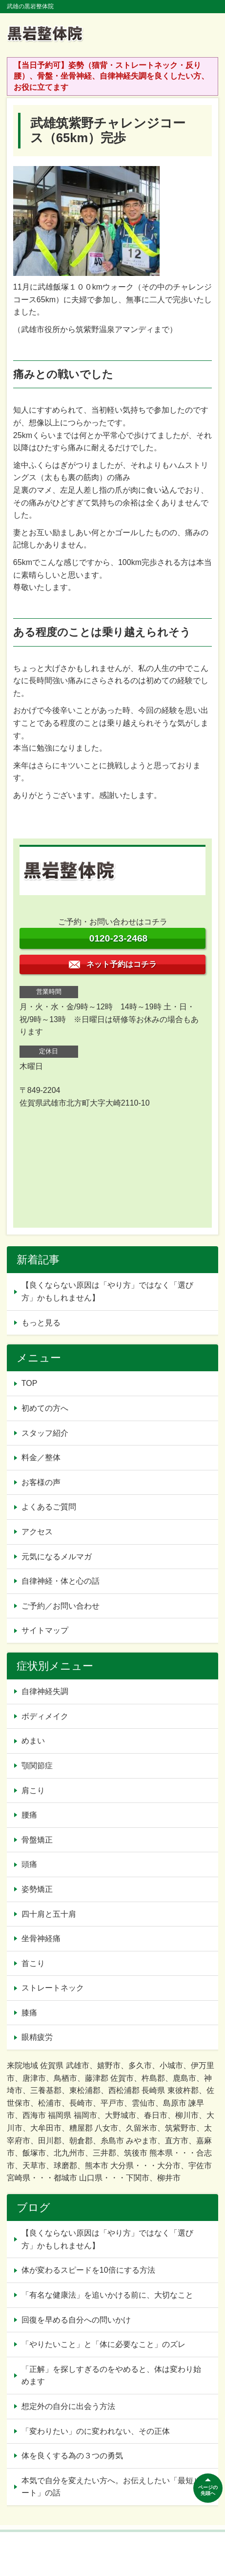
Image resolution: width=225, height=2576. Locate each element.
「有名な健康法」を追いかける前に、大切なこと (107, 2295)
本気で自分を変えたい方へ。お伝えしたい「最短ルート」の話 (111, 2486)
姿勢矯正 (37, 1889)
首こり (33, 1963)
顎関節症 (37, 1765)
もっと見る (41, 1323)
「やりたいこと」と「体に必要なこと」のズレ (103, 2344)
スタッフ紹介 (44, 1433)
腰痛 (29, 1815)
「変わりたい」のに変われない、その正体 (95, 2431)
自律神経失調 (44, 1691)
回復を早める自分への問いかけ (76, 2320)
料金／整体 (41, 1457)
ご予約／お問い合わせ (60, 1606)
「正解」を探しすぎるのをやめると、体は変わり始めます (111, 2375)
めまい (33, 1741)
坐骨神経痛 (41, 1938)
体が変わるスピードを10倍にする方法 (88, 2270)
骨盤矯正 (37, 1840)
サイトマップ (44, 1630)
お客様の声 (41, 1482)
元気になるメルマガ (56, 1556)
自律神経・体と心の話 (60, 1581)
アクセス (37, 1532)
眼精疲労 (37, 2037)
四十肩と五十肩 (48, 1914)
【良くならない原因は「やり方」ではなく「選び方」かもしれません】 (107, 1291)
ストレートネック (52, 1988)
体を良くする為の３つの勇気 (72, 2455)
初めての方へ (44, 1408)
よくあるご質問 (48, 1507)
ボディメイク (44, 1716)
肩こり (33, 1790)
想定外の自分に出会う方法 (68, 2406)
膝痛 (29, 2013)
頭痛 (29, 1864)
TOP (29, 1383)
